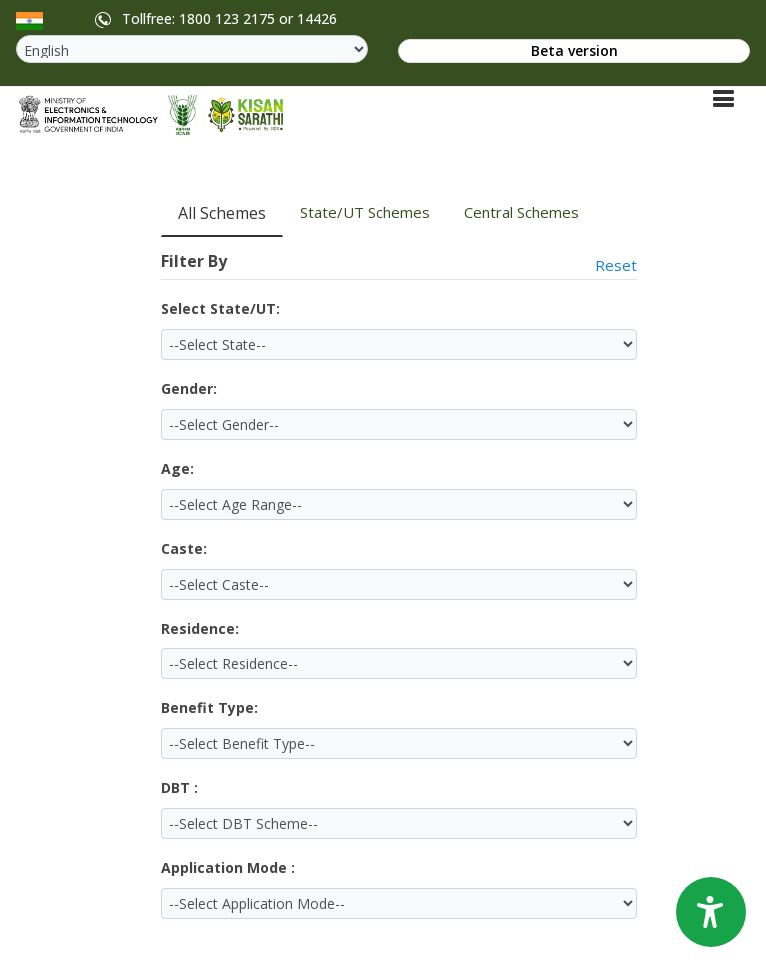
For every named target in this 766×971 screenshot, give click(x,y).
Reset (616, 265)
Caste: (184, 548)
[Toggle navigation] (723, 98)
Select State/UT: (220, 308)
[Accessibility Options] (711, 912)
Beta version (574, 50)
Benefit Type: (209, 707)
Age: (177, 468)
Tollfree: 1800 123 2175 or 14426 (212, 20)
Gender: (189, 388)
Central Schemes (521, 212)
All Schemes (222, 213)
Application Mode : (228, 867)
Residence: (200, 628)
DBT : (179, 787)
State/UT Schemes (365, 212)
